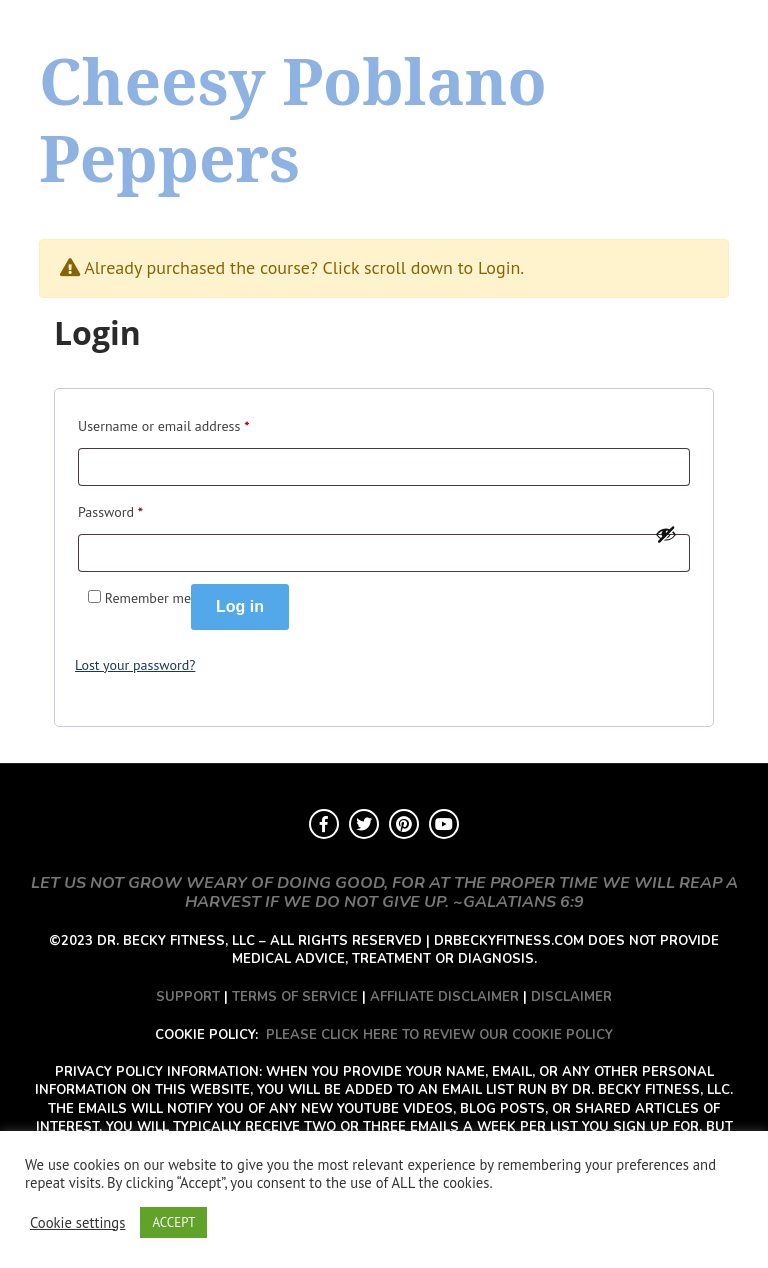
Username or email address (163, 423)
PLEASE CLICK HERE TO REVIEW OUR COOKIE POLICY (439, 1035)
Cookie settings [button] (77, 1223)
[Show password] (666, 534)
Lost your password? (135, 665)
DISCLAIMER (571, 997)
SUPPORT (188, 997)
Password (110, 509)
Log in (240, 606)
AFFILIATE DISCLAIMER (444, 997)
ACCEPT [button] (173, 1222)
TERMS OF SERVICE (295, 997)
